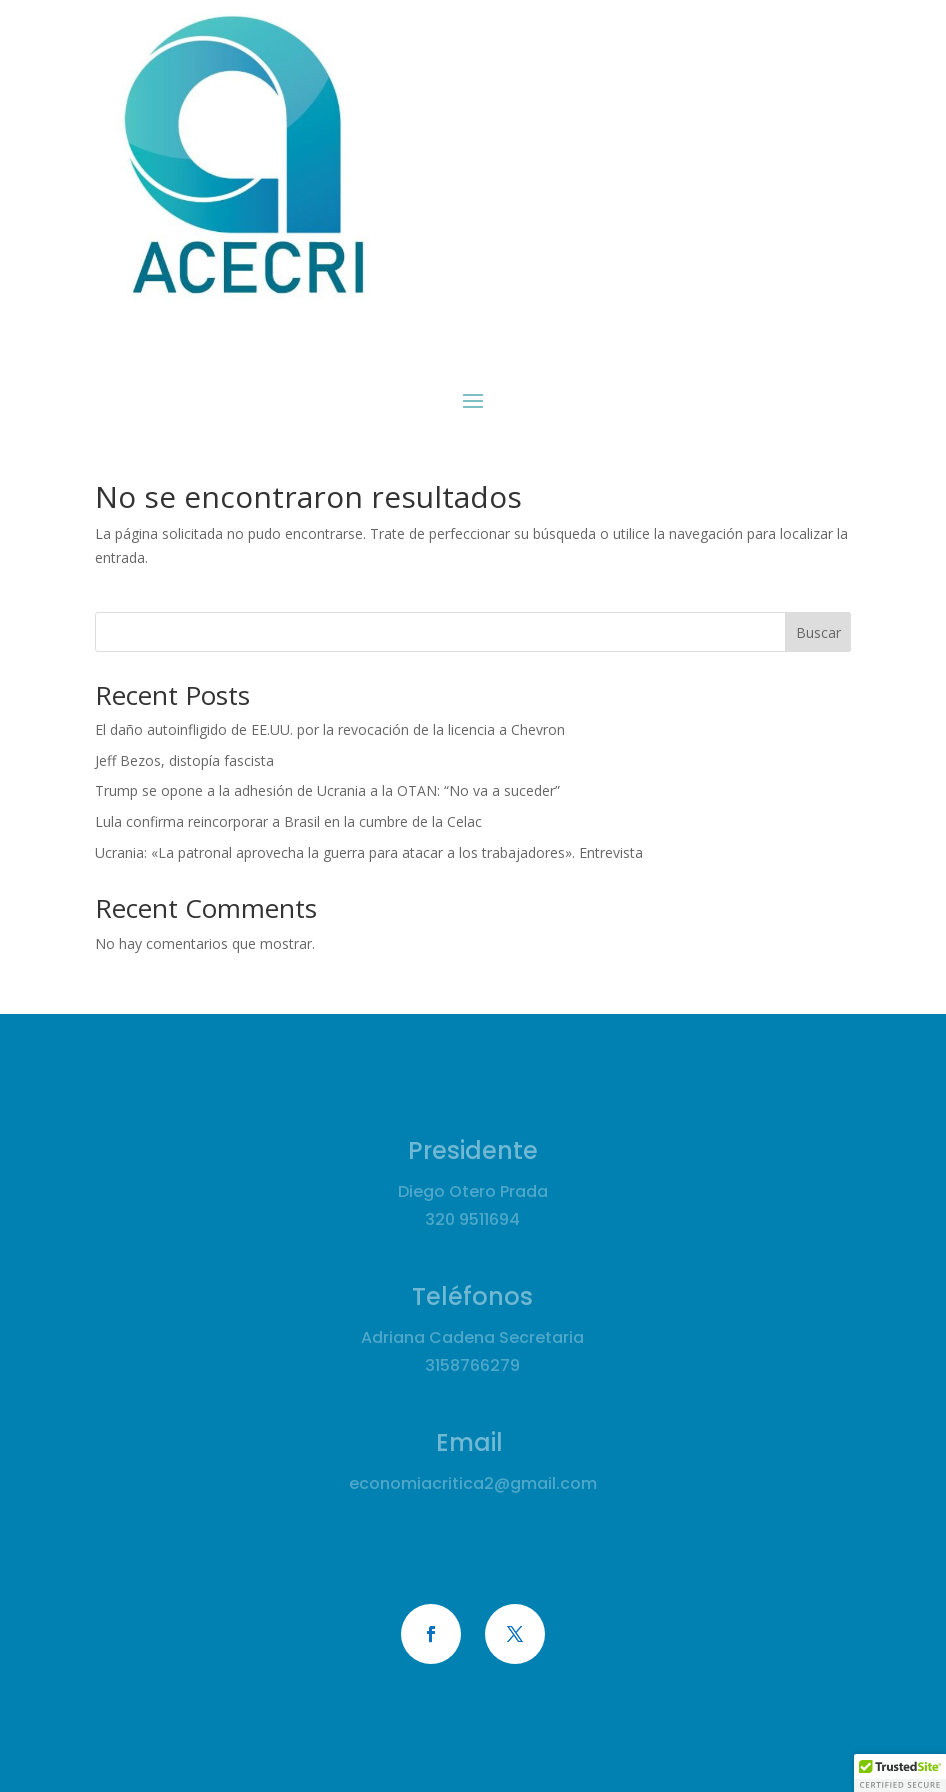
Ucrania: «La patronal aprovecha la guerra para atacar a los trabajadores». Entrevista (369, 852)
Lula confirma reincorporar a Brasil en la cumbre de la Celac (288, 821)
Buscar (818, 632)
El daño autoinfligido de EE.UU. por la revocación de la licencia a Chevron (330, 729)
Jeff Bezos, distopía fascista (184, 760)
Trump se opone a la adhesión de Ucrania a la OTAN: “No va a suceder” (327, 790)
